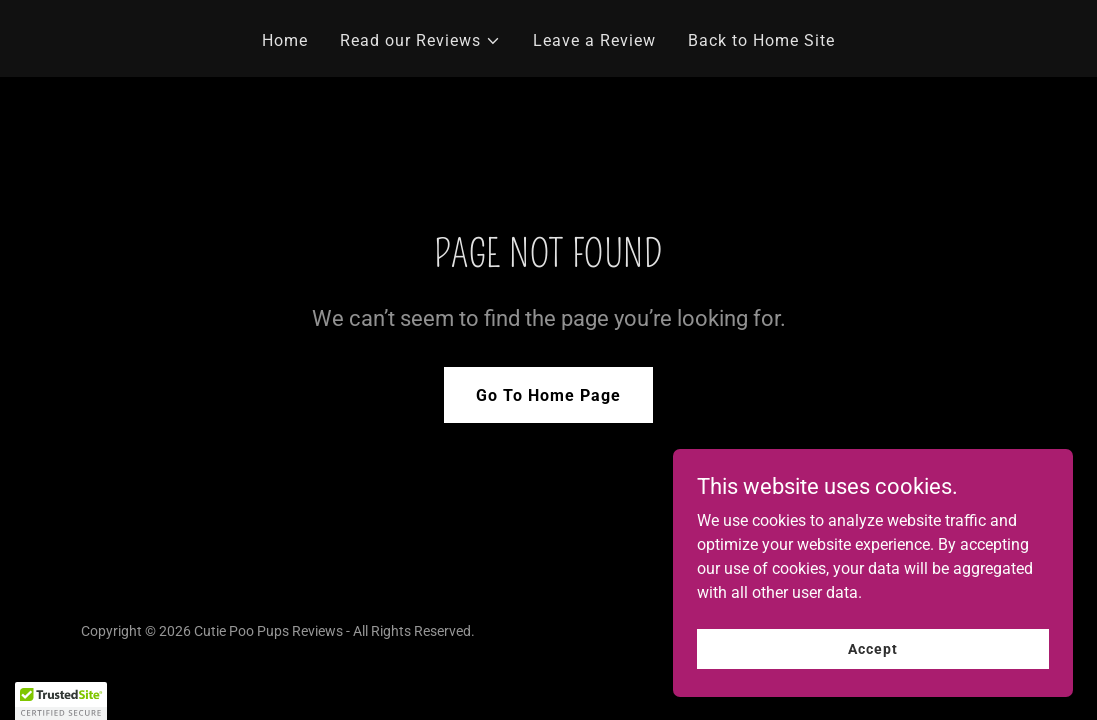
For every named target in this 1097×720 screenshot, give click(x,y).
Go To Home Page (548, 395)
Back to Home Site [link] (761, 40)
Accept (872, 648)
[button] (420, 41)
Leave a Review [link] (594, 40)
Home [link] (285, 40)
